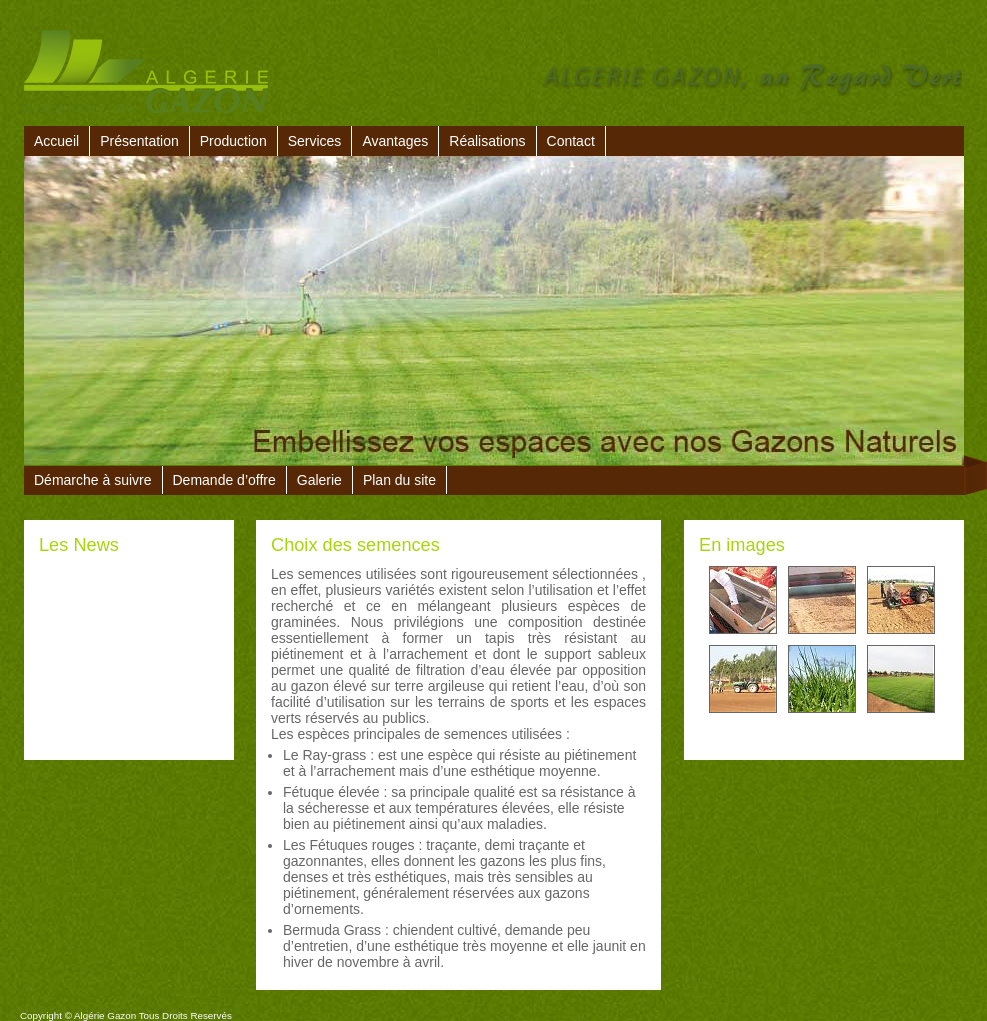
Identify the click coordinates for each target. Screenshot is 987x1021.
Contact (571, 141)
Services (315, 141)
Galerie (319, 480)
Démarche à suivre (93, 480)
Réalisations (487, 141)
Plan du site (399, 480)
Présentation (139, 141)
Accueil (56, 141)
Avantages (395, 141)
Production (233, 141)
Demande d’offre (224, 480)
